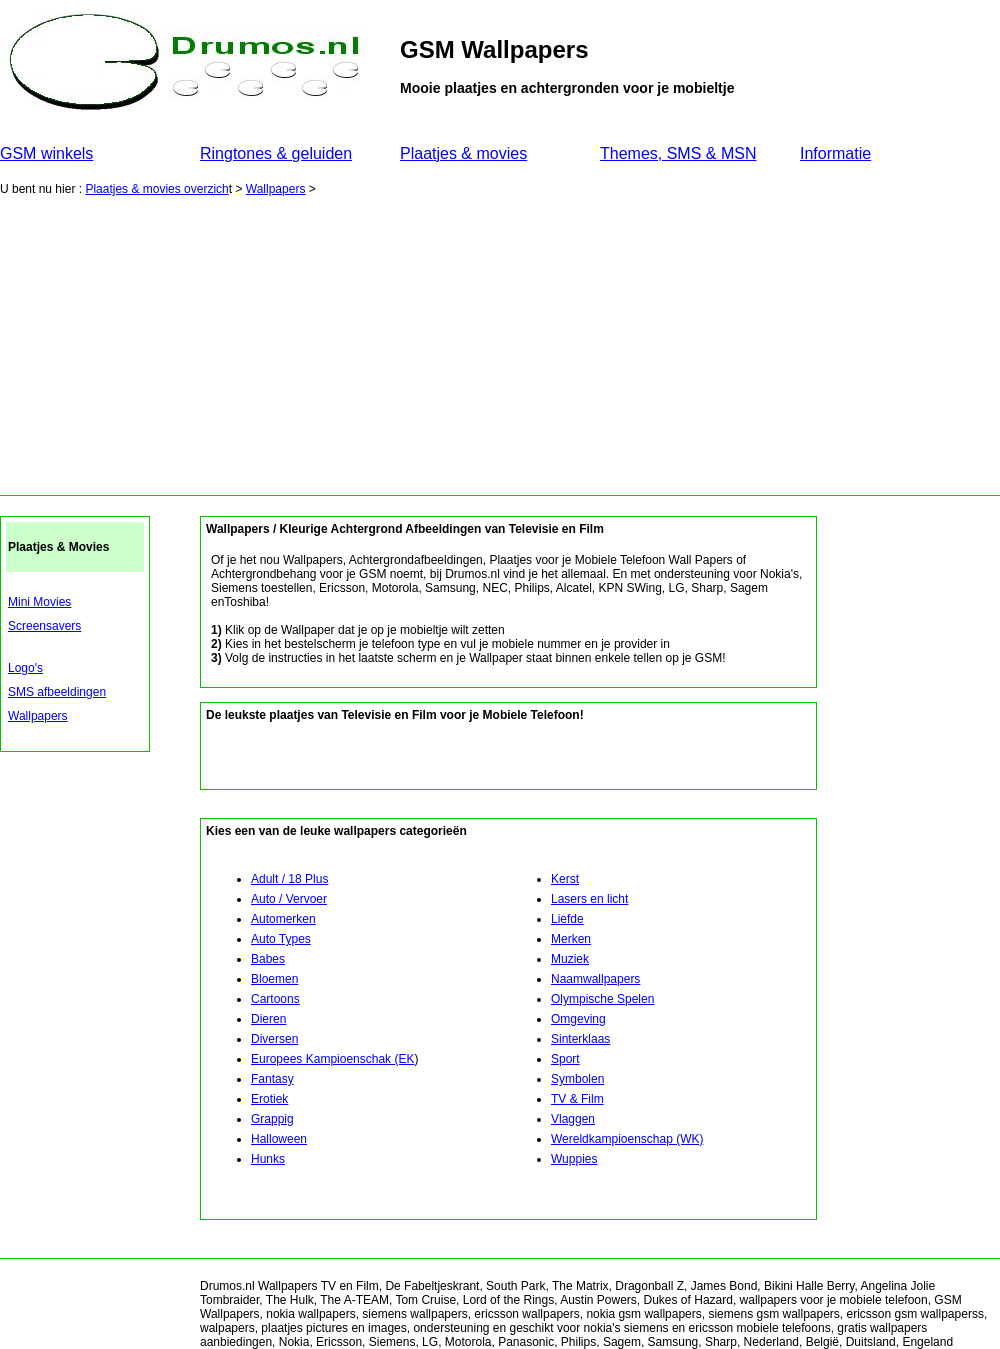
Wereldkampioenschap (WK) (627, 1139)
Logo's (25, 668)
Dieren (268, 1019)
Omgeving (578, 1019)
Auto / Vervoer (289, 899)
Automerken (283, 919)
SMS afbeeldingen (57, 692)
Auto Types (281, 939)
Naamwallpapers (595, 979)
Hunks (268, 1159)
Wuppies (574, 1159)
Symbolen (577, 1079)
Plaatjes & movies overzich (156, 189)
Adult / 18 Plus (289, 879)
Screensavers (44, 626)
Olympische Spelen (602, 999)
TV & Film (577, 1099)
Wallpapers (276, 189)
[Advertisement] (500, 345)
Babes (268, 959)
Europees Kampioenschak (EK (332, 1059)
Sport (565, 1059)
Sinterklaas (580, 1039)
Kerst (565, 879)
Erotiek (269, 1099)
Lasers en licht (589, 899)
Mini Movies (39, 602)
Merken (571, 939)
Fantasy (272, 1079)
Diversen (274, 1039)
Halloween (279, 1139)
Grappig (272, 1119)
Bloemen (274, 979)
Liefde (567, 919)
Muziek (570, 959)
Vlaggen (573, 1119)
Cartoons (275, 999)
